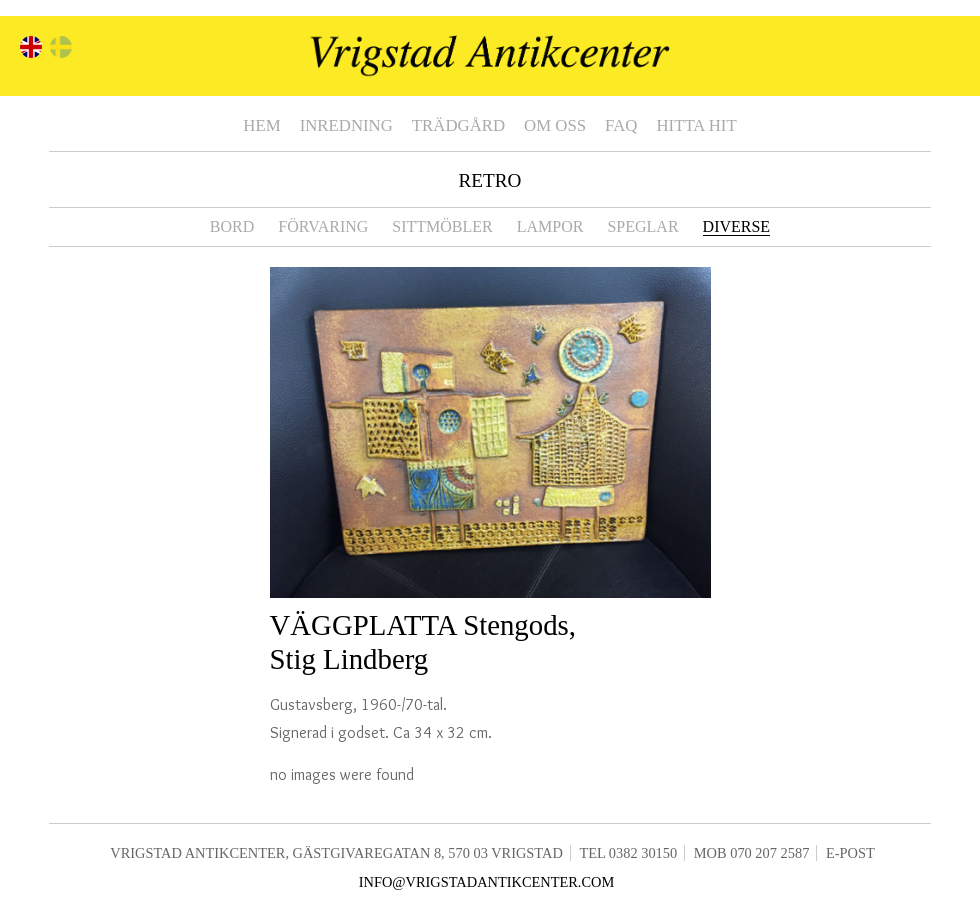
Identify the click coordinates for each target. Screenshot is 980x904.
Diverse (737, 226)
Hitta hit (696, 125)
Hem (261, 125)
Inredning (346, 125)
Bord (232, 226)
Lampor (550, 226)
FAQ (621, 125)
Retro (490, 180)
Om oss (555, 125)
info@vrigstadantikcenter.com (487, 882)
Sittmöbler (442, 226)
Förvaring (323, 226)
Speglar (642, 226)
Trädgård (458, 125)
